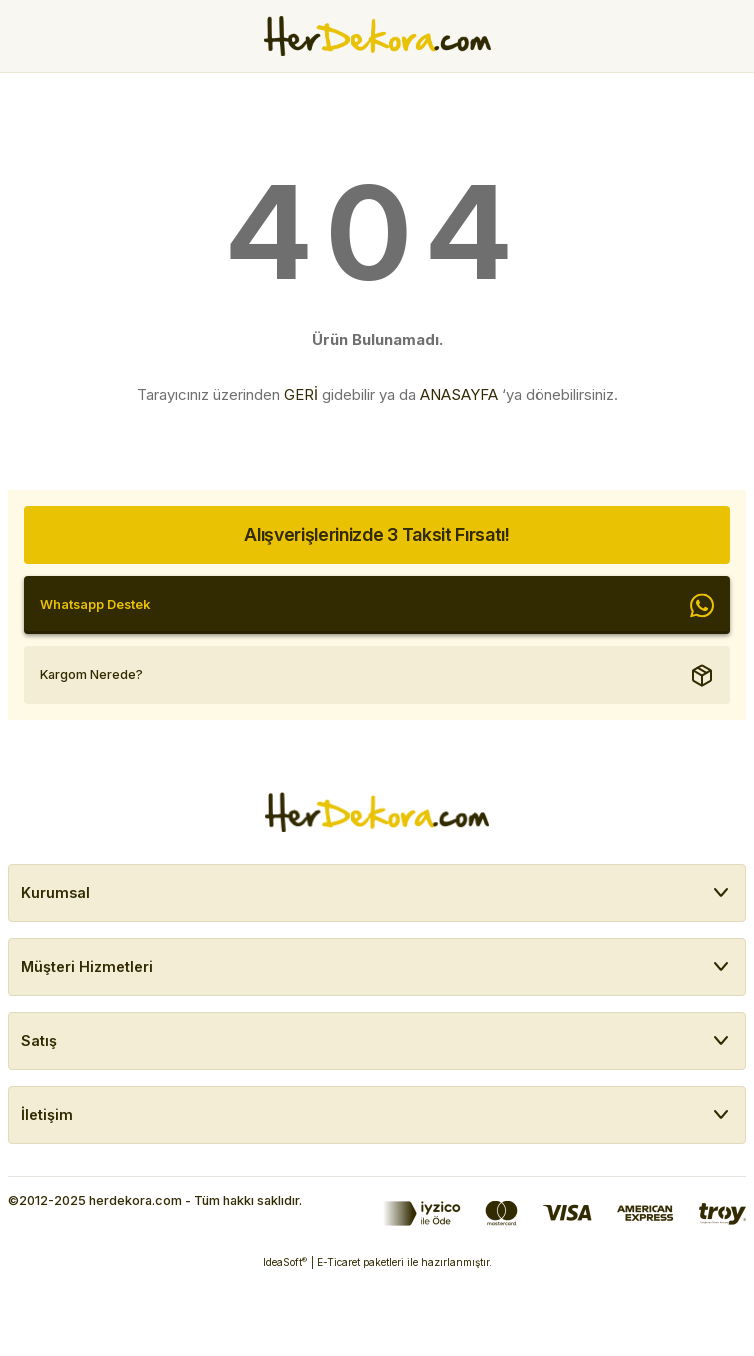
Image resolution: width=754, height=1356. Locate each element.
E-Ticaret (338, 1262)
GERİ (301, 394)
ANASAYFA (459, 394)
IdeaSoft (285, 1262)
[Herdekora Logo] (377, 36)
